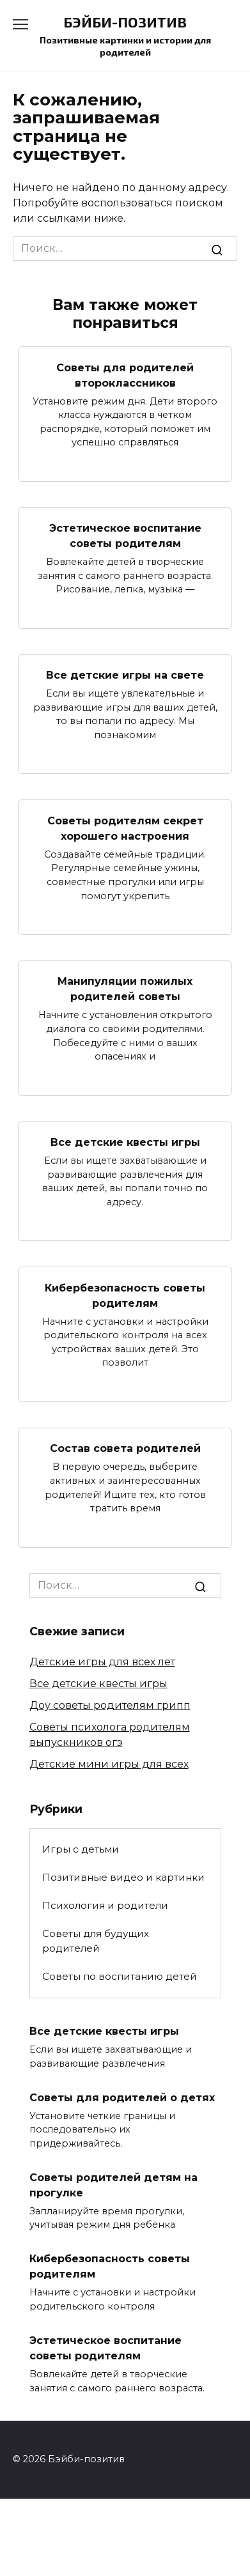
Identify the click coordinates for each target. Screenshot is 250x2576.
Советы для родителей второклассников (125, 375)
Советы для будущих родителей (95, 1940)
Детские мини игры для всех (109, 1764)
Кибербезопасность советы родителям (125, 1295)
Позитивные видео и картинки (123, 1877)
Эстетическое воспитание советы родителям (125, 536)
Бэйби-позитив (125, 22)
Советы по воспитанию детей (119, 1976)
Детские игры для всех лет (102, 1662)
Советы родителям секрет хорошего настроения (125, 828)
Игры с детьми (80, 1849)
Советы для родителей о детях (122, 2097)
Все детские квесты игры (125, 1142)
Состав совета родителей (125, 1448)
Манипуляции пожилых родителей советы (125, 989)
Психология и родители (105, 1905)
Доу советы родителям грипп (110, 1705)
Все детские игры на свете (125, 675)
